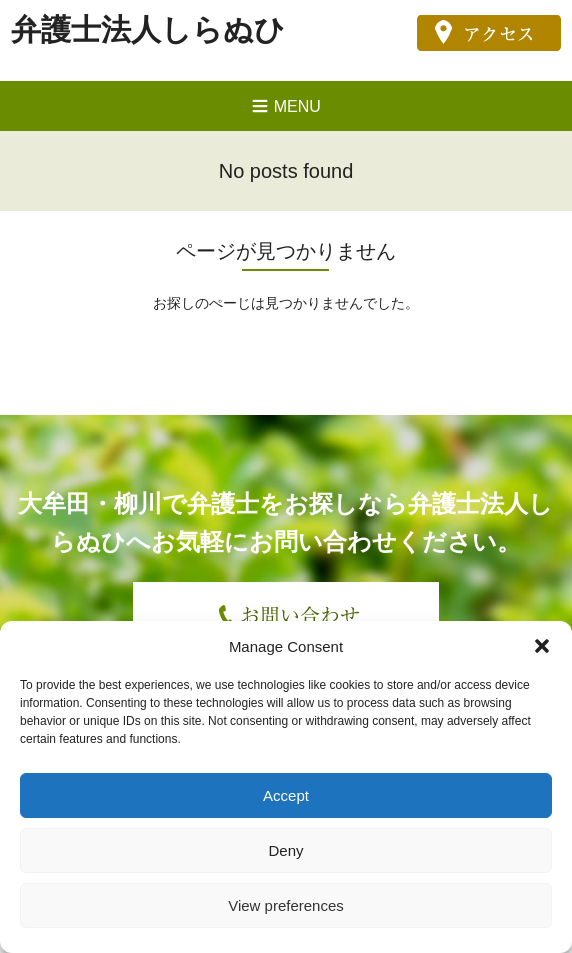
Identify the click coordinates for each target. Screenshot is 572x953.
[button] (542, 646)
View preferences (286, 905)
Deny (285, 850)
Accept (286, 795)
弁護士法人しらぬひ (148, 29)
